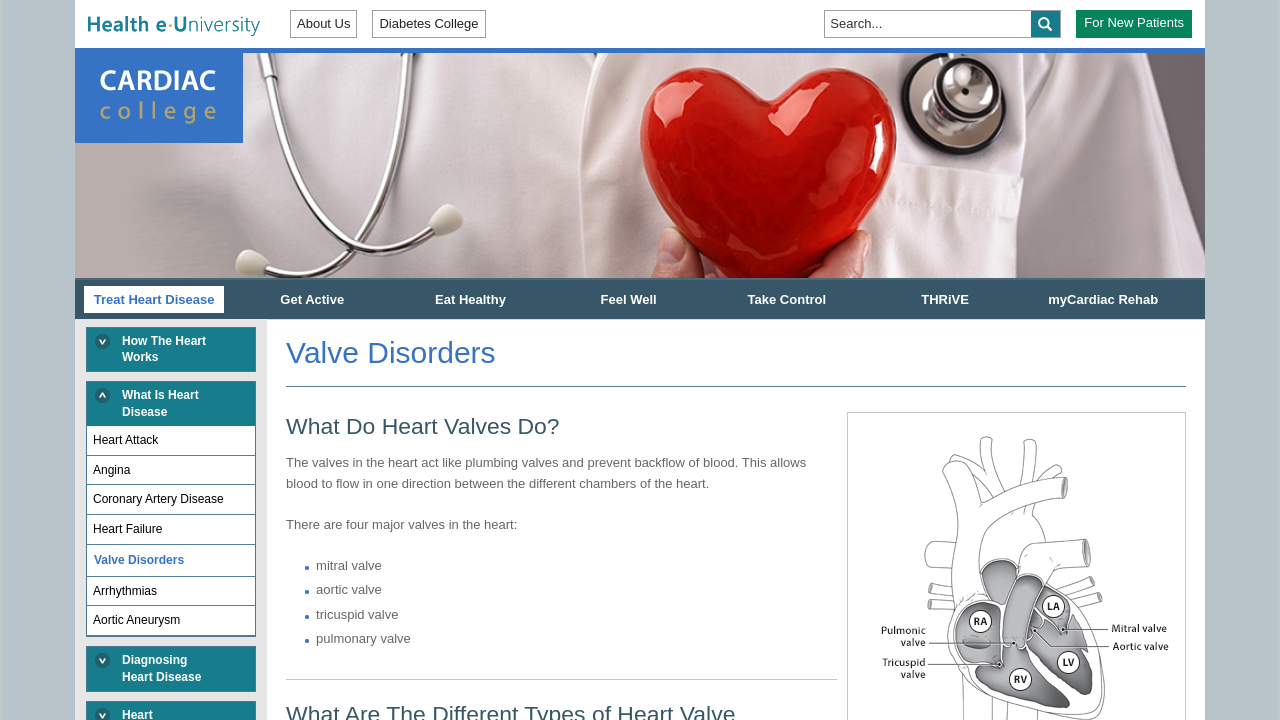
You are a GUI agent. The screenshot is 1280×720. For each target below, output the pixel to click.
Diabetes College (428, 23)
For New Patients (1134, 22)
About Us (323, 23)
